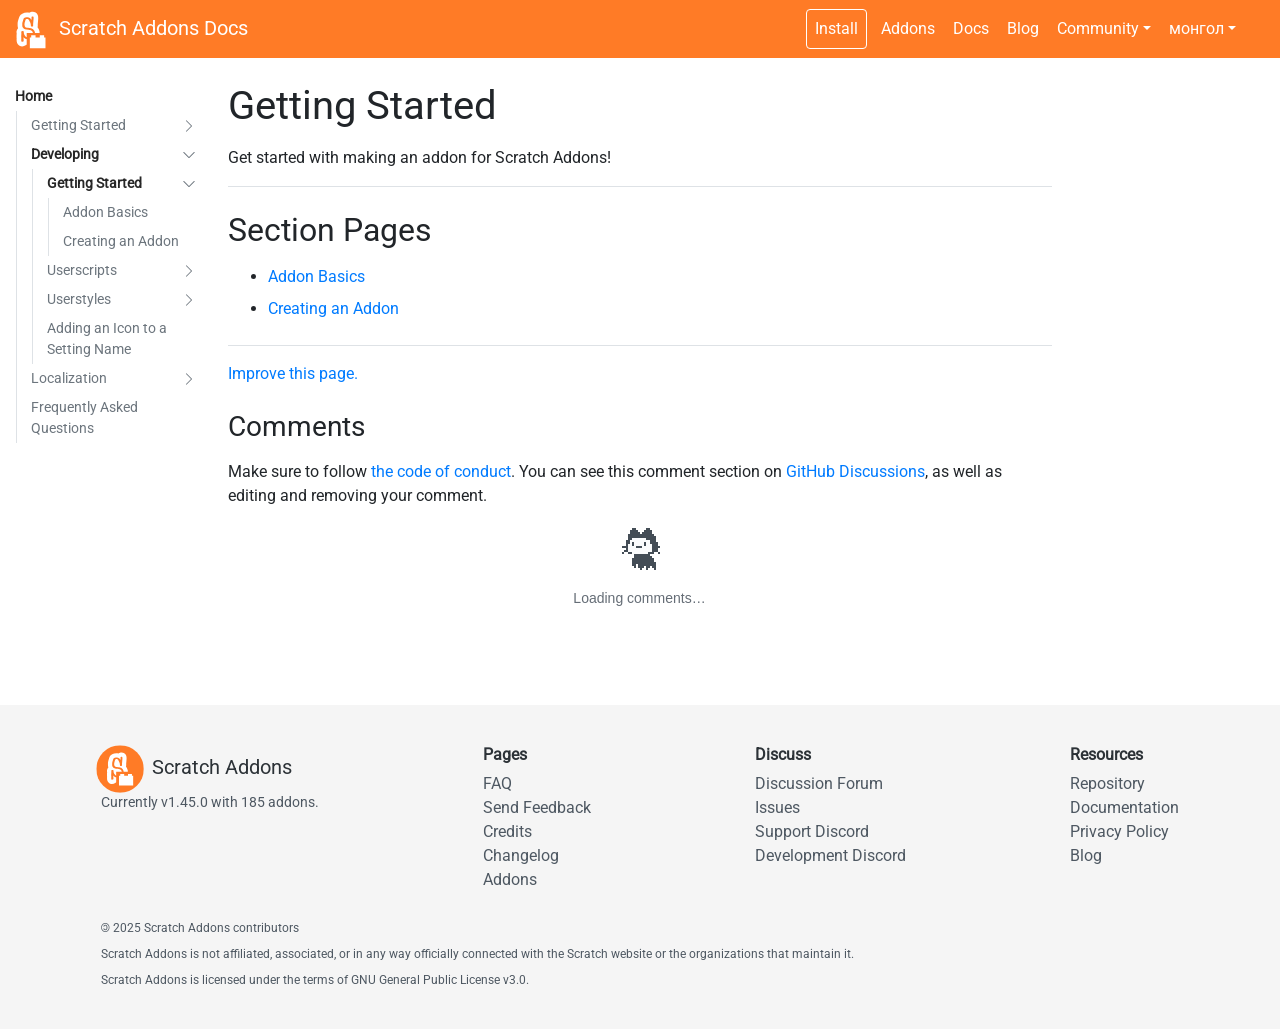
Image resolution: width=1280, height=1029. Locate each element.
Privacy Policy (1119, 831)
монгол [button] (1196, 28)
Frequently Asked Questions (84, 417)
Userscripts (82, 270)
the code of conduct (441, 471)
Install (836, 28)
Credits (507, 831)
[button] (189, 125)
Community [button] (1098, 28)
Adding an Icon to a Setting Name (107, 338)
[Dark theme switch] (1255, 18)
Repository (1107, 783)
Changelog (521, 855)
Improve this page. (293, 373)
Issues (777, 807)
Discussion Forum (819, 783)
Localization (69, 378)
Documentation (1124, 807)
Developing (65, 154)
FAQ (497, 783)
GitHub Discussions (855, 471)
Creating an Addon (121, 241)
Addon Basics (105, 212)
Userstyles (79, 299)
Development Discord (830, 855)
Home (33, 96)
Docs (971, 28)
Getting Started (78, 125)
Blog (1023, 28)
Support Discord (812, 831)
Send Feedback (537, 807)
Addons (908, 28)
